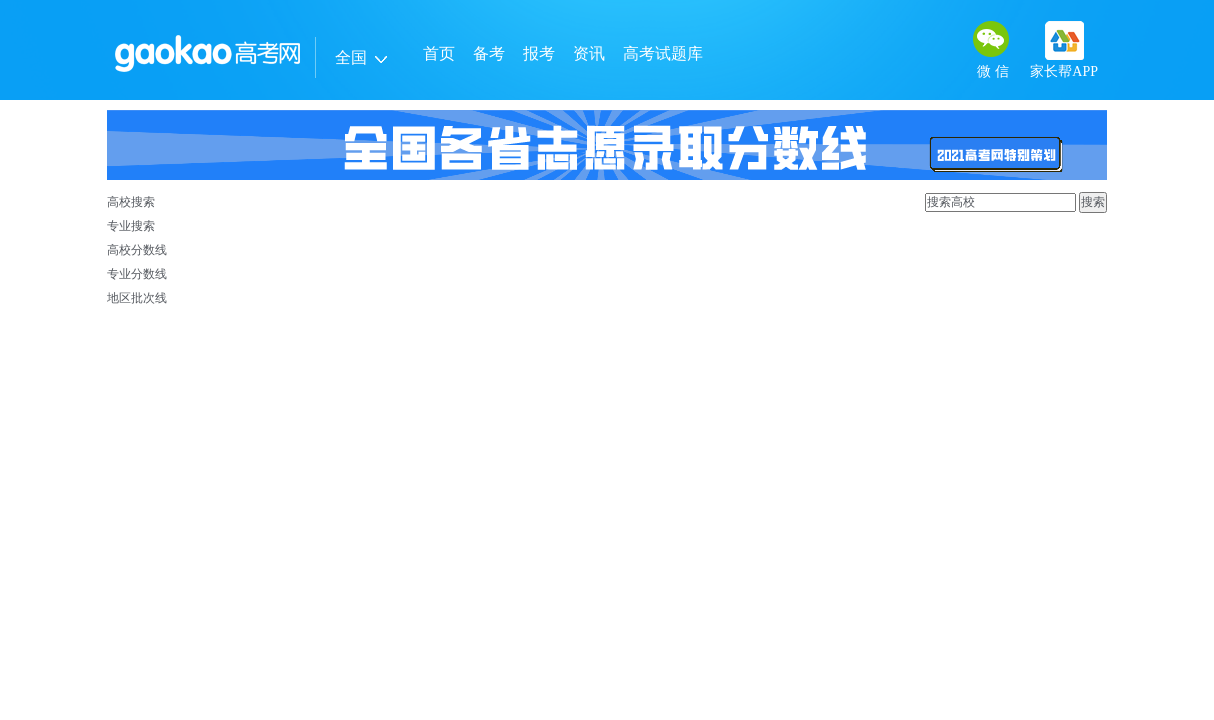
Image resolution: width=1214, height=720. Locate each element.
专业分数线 (137, 274)
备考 (489, 53)
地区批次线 (137, 298)
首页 (439, 53)
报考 (539, 53)
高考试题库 (663, 53)
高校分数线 (137, 250)
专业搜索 (131, 226)
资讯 (589, 53)
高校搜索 (131, 202)
